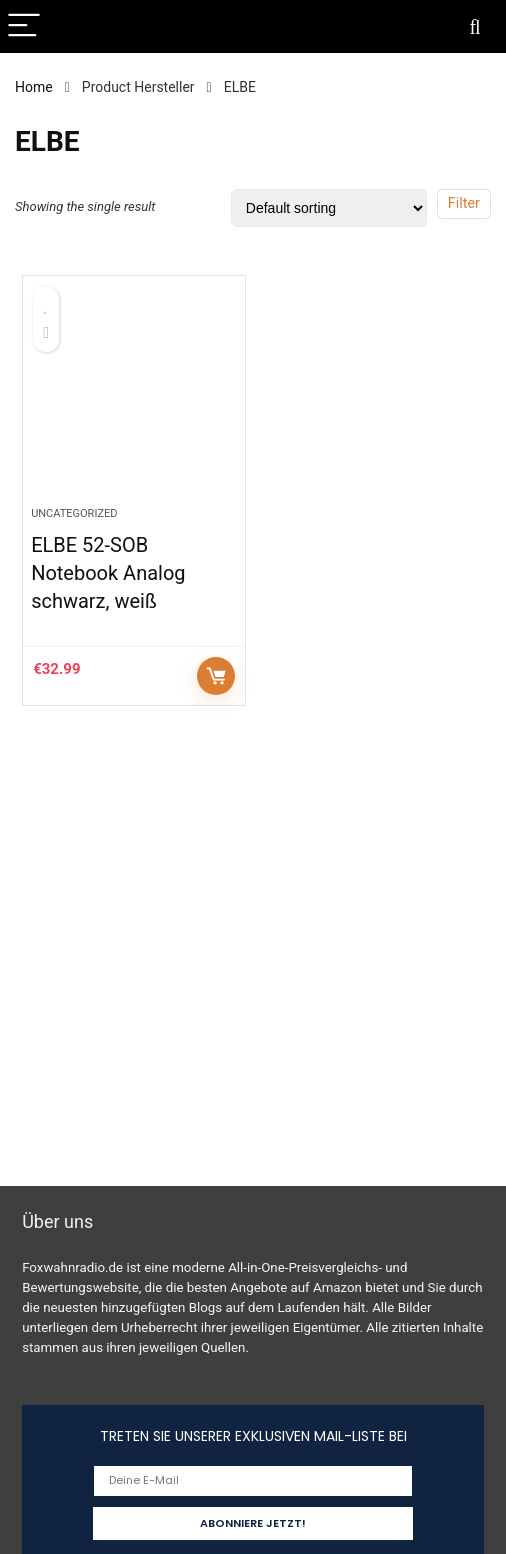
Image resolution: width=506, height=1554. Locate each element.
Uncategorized (74, 513)
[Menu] (24, 26)
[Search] (475, 26)
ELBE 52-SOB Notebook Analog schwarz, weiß (108, 573)
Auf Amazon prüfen (216, 676)
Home (34, 87)
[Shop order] (329, 208)
